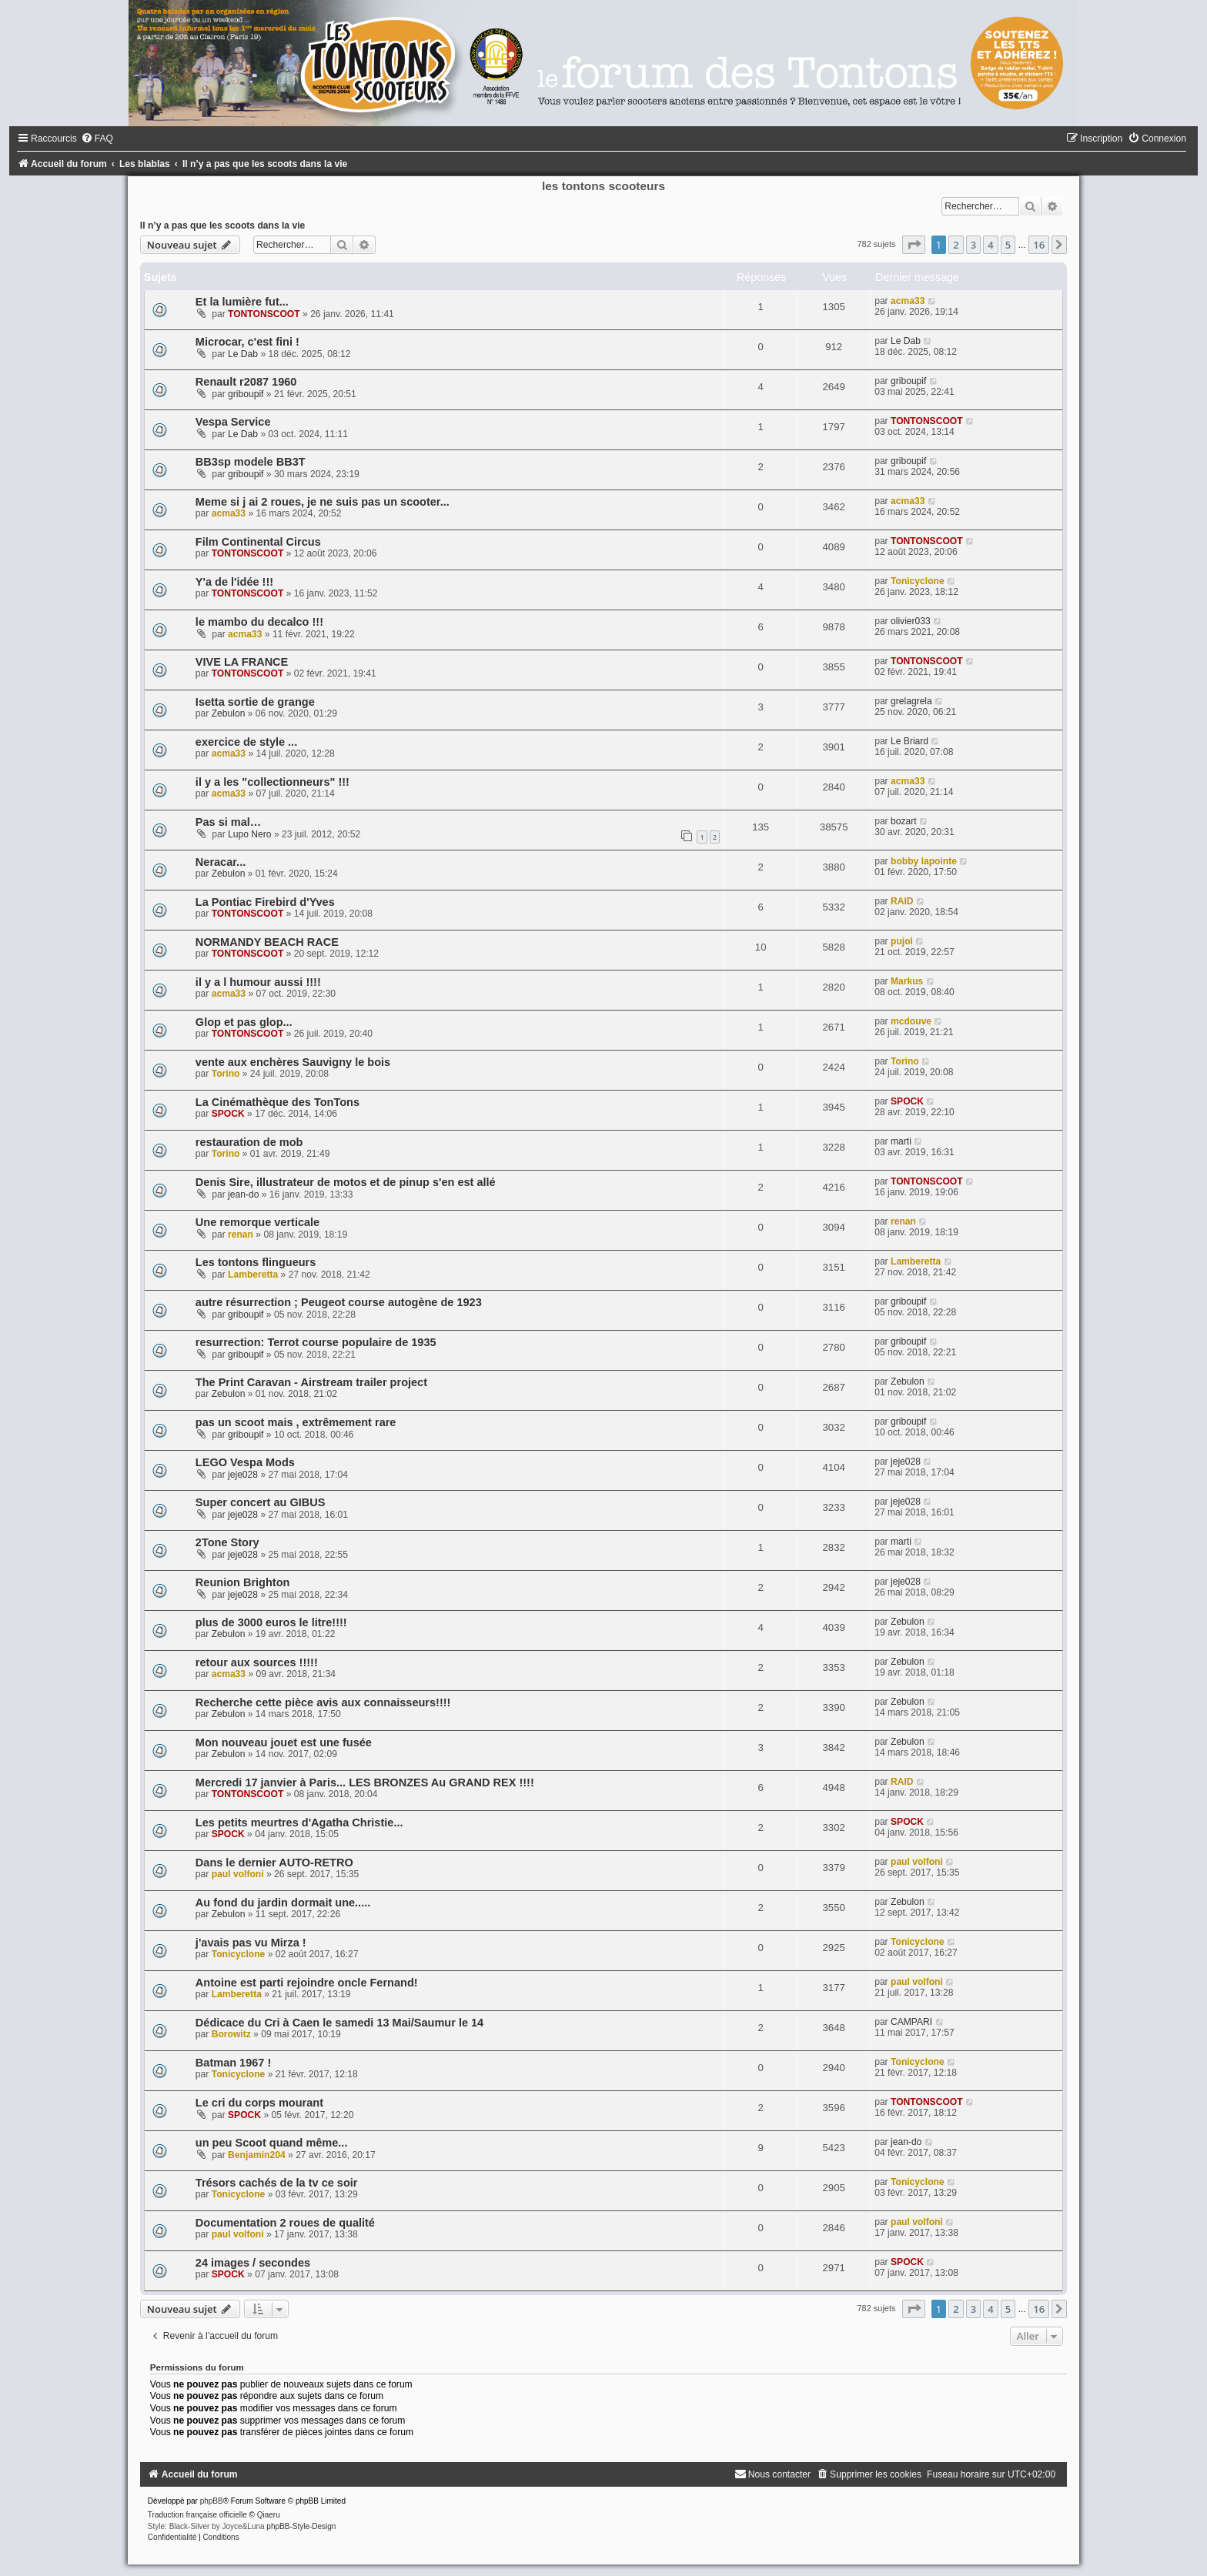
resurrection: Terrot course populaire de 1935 (316, 1342)
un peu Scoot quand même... (272, 2143)
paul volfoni (238, 1874)
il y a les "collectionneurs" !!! (272, 782)
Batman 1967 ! (233, 2062)
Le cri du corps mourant (259, 2103)
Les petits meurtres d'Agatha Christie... (299, 1822)
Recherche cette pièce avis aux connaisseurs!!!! (323, 1702)
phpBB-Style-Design (301, 2526)
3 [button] (973, 245)
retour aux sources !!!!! (257, 1662)
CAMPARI (911, 2021)
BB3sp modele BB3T (251, 462)
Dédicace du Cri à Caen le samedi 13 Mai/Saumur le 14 (339, 2022)
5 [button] (1008, 245)
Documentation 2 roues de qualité (285, 2223)
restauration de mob (249, 1142)
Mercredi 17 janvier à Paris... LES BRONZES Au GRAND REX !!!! (365, 1782)
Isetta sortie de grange (255, 702)
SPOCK (228, 1113)
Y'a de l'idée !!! (234, 582)
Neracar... (221, 862)
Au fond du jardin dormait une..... (283, 1902)
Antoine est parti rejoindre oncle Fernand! (307, 1982)
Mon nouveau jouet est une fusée (284, 1742)
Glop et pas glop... (244, 1022)
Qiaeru (268, 2515)
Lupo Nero (249, 834)
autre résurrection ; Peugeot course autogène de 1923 (339, 1302)
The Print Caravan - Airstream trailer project (311, 1382)
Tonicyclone (918, 581)
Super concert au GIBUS (261, 1502)
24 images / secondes (253, 2263)
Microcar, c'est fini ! (247, 342)
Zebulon (229, 713)
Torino (226, 1073)
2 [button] (955, 245)
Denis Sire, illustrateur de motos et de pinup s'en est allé (346, 1182)
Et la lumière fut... (242, 302)
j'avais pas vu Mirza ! (251, 1942)
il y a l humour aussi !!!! (258, 982)
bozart (904, 821)
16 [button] (1039, 245)
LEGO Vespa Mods (245, 1462)
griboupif (245, 394)
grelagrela (911, 701)
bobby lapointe (924, 861)
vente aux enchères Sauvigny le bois (293, 1062)
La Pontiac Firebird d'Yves (265, 902)
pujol (902, 941)
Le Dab (243, 354)
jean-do (243, 1194)
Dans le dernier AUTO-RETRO (274, 1862)
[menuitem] (97, 138)
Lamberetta (253, 1274)
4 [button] (990, 245)
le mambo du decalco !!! (259, 622)
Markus (907, 981)
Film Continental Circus (258, 542)
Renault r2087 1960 (246, 382)
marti (901, 1141)
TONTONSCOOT (264, 314)
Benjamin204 (257, 2155)
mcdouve (911, 1021)
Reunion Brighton (243, 1582)
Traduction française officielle (197, 2515)
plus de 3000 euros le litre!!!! (271, 1622)
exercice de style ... (246, 742)
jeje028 (243, 1474)
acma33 (907, 301)
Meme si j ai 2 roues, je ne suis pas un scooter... (323, 502)
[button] (913, 245)
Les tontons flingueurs (256, 1262)
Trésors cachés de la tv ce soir (277, 2183)
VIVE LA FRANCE (242, 662)
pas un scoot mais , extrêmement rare (296, 1422)
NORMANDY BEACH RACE (267, 942)
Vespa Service (233, 422)
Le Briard (909, 741)
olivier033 (911, 621)
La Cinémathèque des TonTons (277, 1102)
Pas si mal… (229, 822)
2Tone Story (227, 1542)
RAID (902, 901)
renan (240, 1234)
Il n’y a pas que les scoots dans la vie (222, 225)
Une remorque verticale (257, 1222)
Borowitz (231, 2034)
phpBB (211, 2501)
